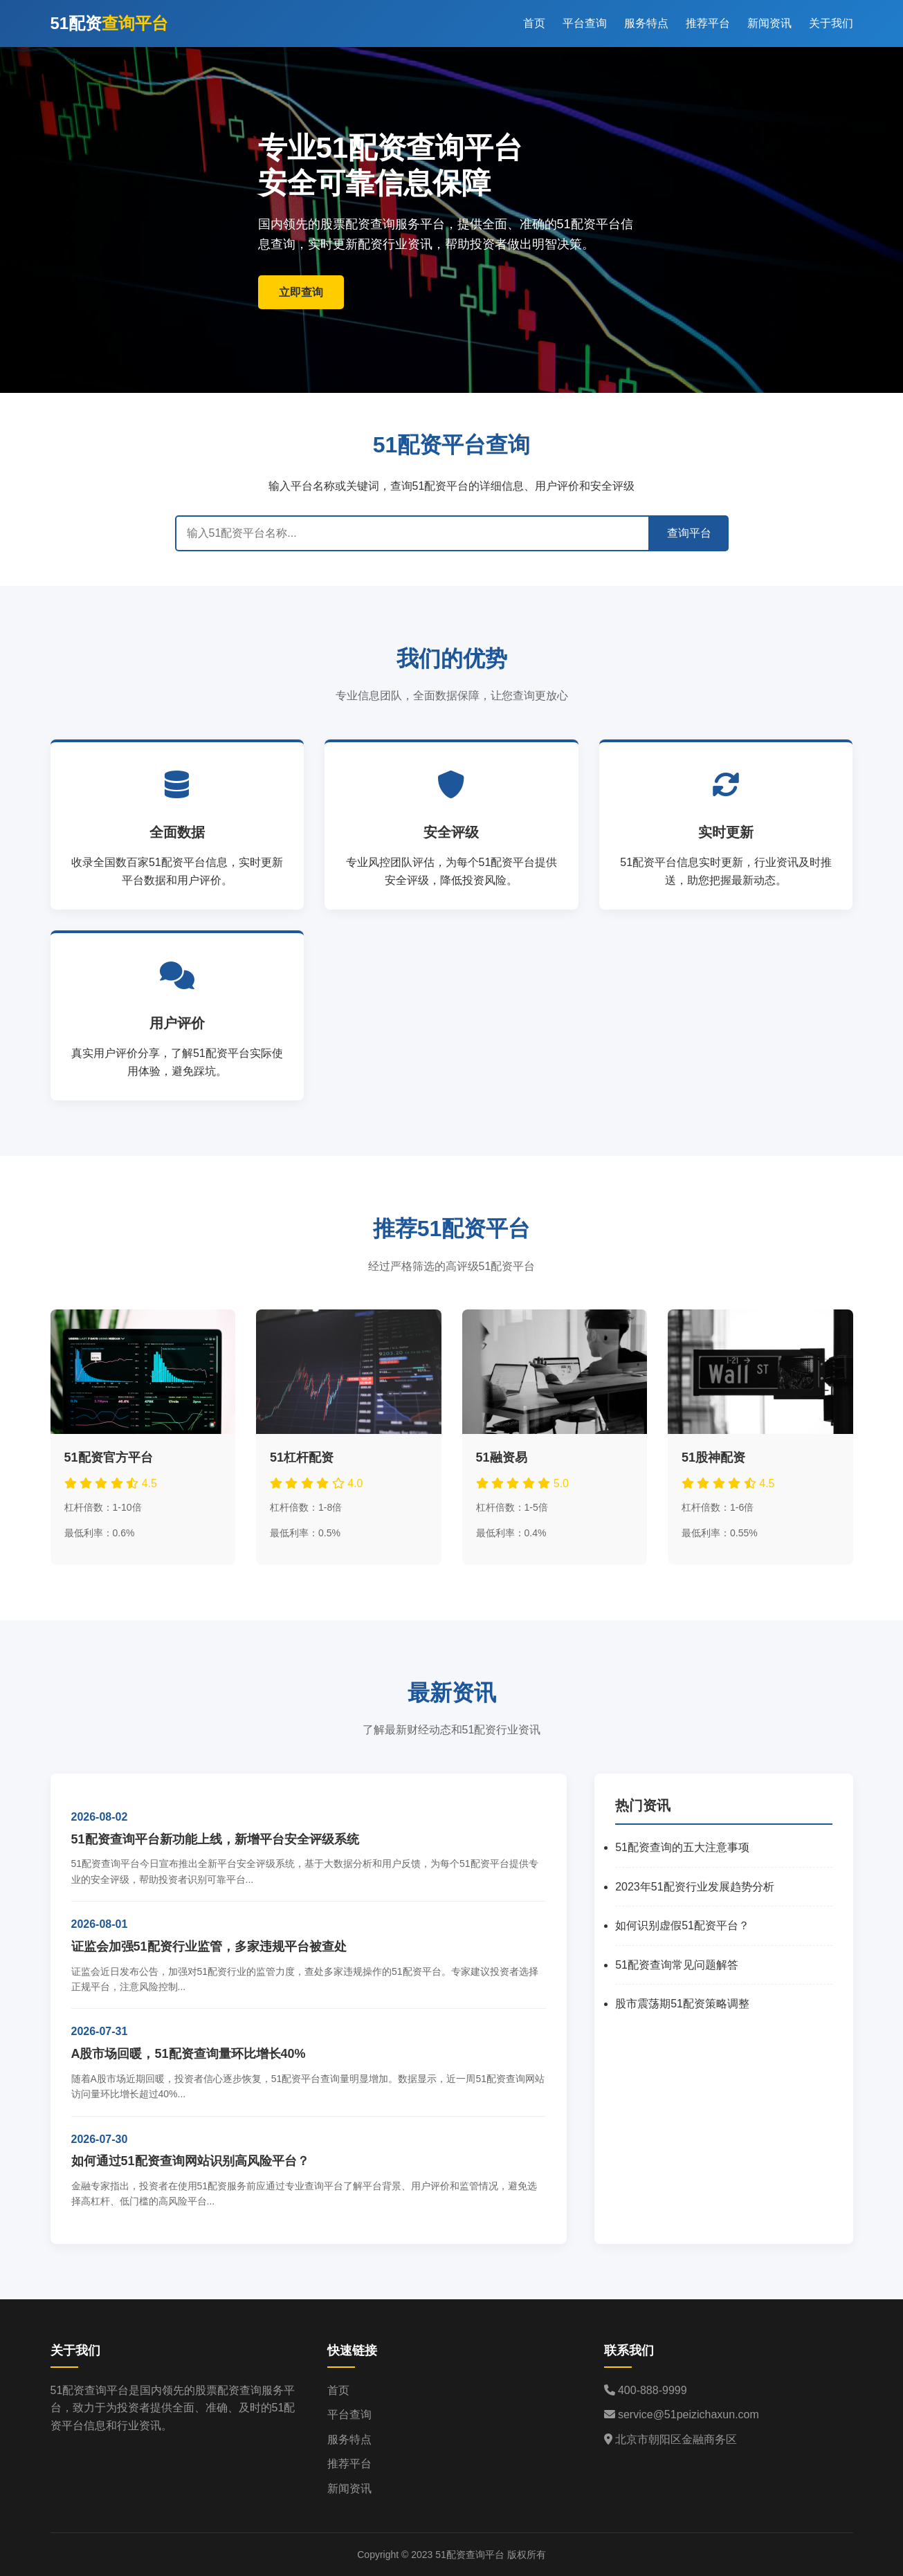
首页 (534, 23)
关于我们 (831, 23)
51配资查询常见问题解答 (676, 1965)
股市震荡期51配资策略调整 (682, 2003)
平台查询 (585, 23)
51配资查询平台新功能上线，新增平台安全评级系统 (215, 1839)
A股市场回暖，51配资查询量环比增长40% (188, 2054)
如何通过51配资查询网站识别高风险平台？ (190, 2161)
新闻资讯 (769, 23)
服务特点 (646, 23)
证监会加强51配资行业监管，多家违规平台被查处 (209, 1946)
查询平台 (689, 533)
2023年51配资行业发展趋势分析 (694, 1887)
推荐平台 (708, 23)
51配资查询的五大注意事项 (682, 1847)
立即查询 (301, 292)
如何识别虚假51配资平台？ (682, 1925)
